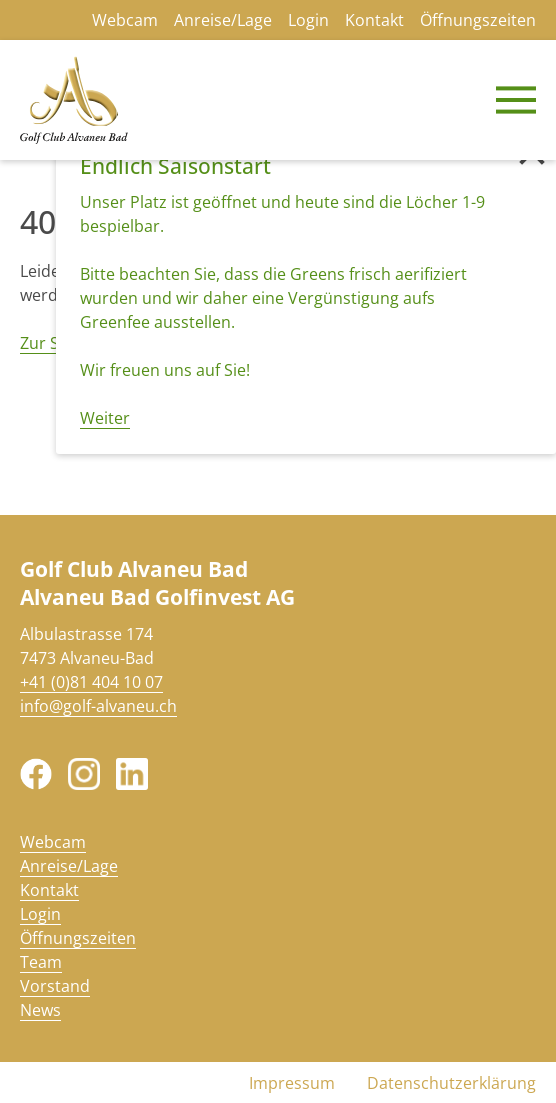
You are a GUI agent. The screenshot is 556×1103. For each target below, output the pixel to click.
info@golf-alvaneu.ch (98, 706)
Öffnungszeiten (478, 20)
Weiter (105, 418)
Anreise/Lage (223, 20)
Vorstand (55, 986)
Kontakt (374, 20)
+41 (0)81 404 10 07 (91, 682)
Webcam (125, 20)
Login (308, 20)
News (40, 1010)
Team (41, 962)
